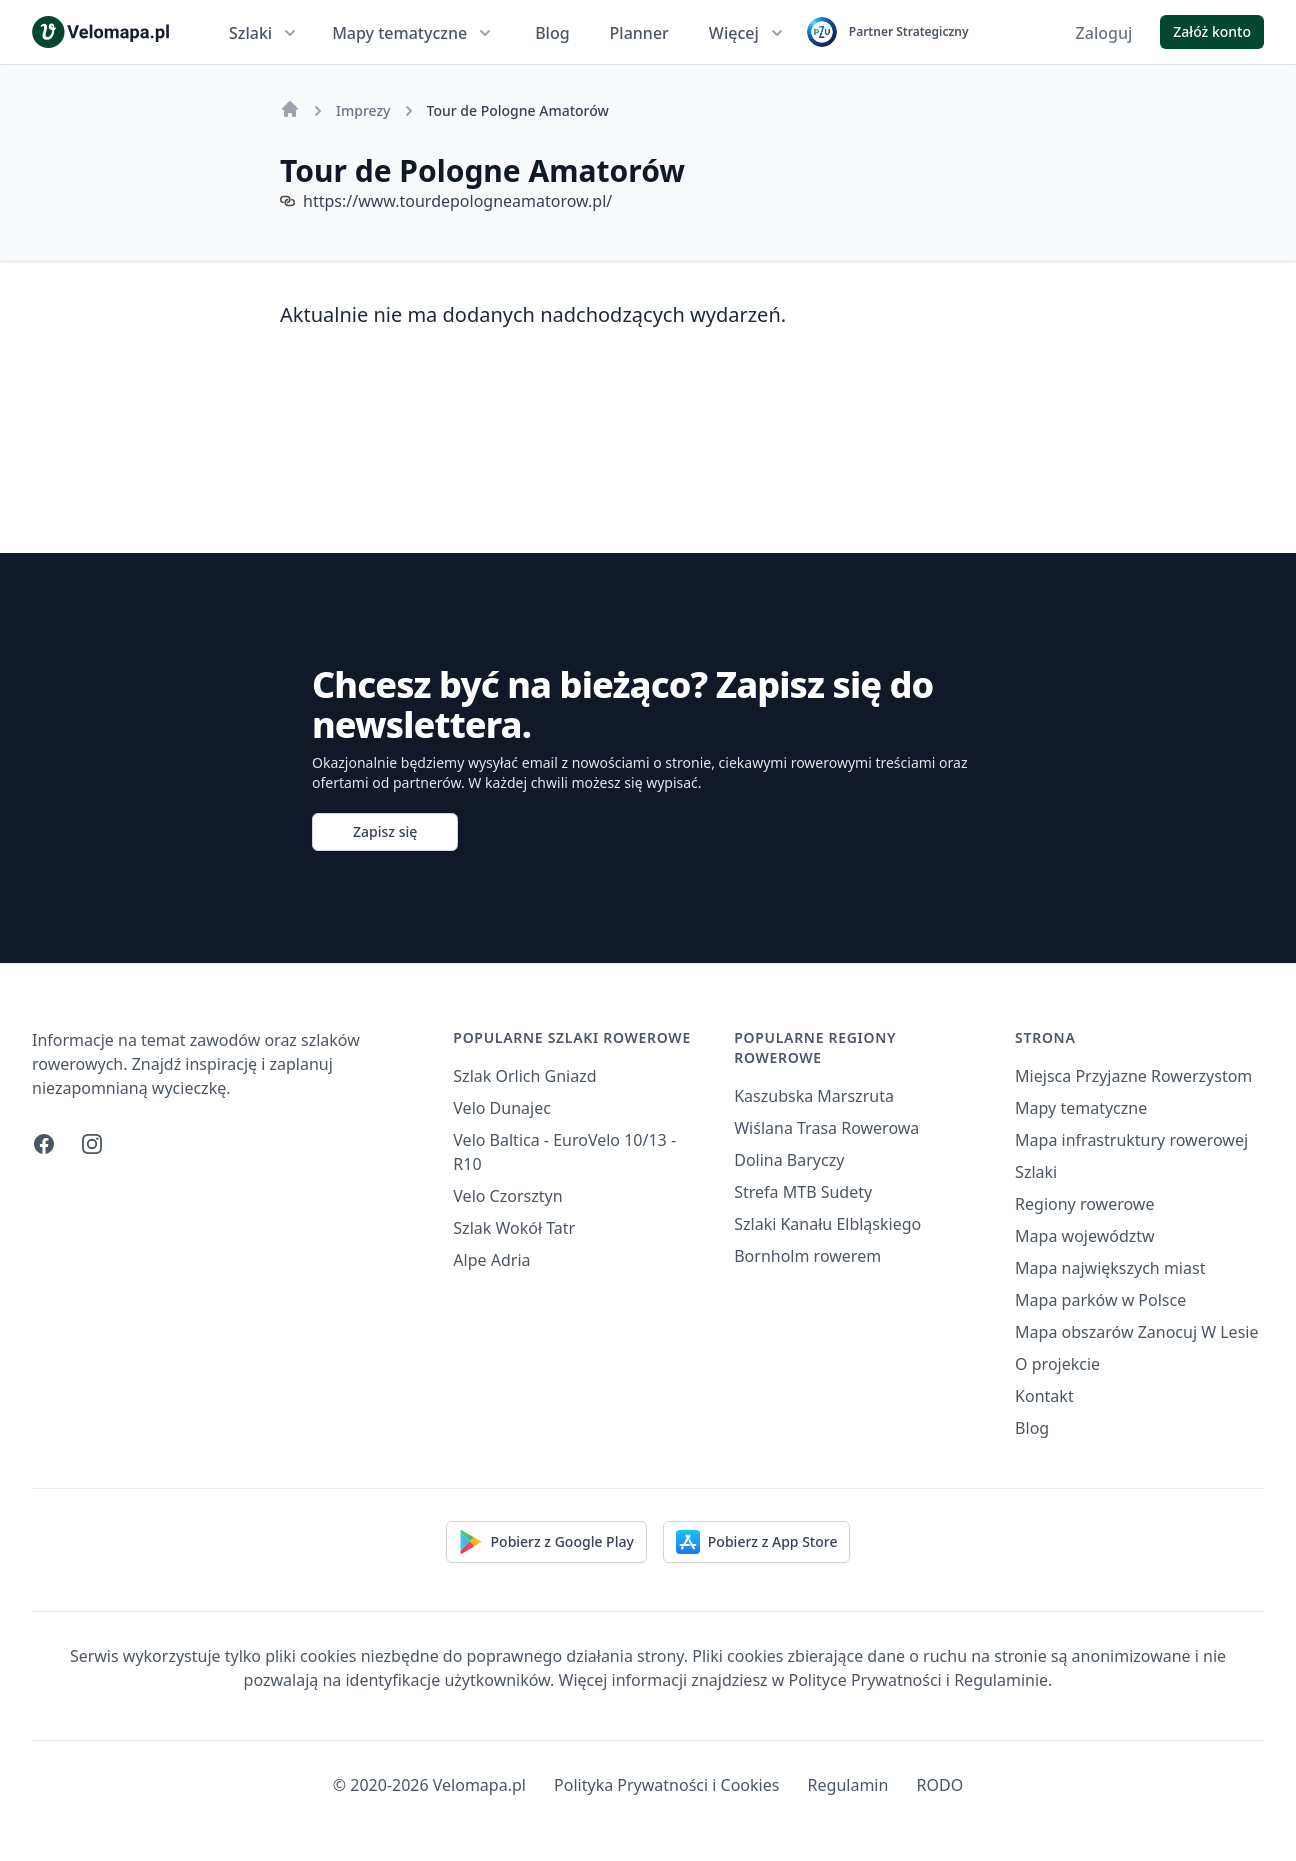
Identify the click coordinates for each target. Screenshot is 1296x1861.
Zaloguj (1104, 33)
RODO (940, 1785)
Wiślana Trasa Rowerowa (826, 1128)
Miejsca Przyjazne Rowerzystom (1133, 1076)
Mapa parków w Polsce (1100, 1300)
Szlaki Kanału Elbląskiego (827, 1224)
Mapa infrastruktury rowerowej (1131, 1140)
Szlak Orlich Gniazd (524, 1076)
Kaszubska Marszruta (814, 1096)
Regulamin (848, 1785)
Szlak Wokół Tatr (514, 1228)
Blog (552, 33)
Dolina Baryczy (789, 1160)
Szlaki (264, 33)
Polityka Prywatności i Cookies (666, 1785)
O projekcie (1057, 1364)
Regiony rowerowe (1084, 1204)
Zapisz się (385, 831)
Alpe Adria (491, 1260)
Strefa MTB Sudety (803, 1192)
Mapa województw (1085, 1236)
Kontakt (1044, 1396)
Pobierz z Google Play (546, 1542)
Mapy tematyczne (413, 33)
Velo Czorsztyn (507, 1196)
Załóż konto (1212, 31)
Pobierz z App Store (757, 1542)
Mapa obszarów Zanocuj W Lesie (1136, 1332)
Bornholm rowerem (807, 1256)
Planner (639, 33)
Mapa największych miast (1110, 1268)
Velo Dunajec (502, 1108)
